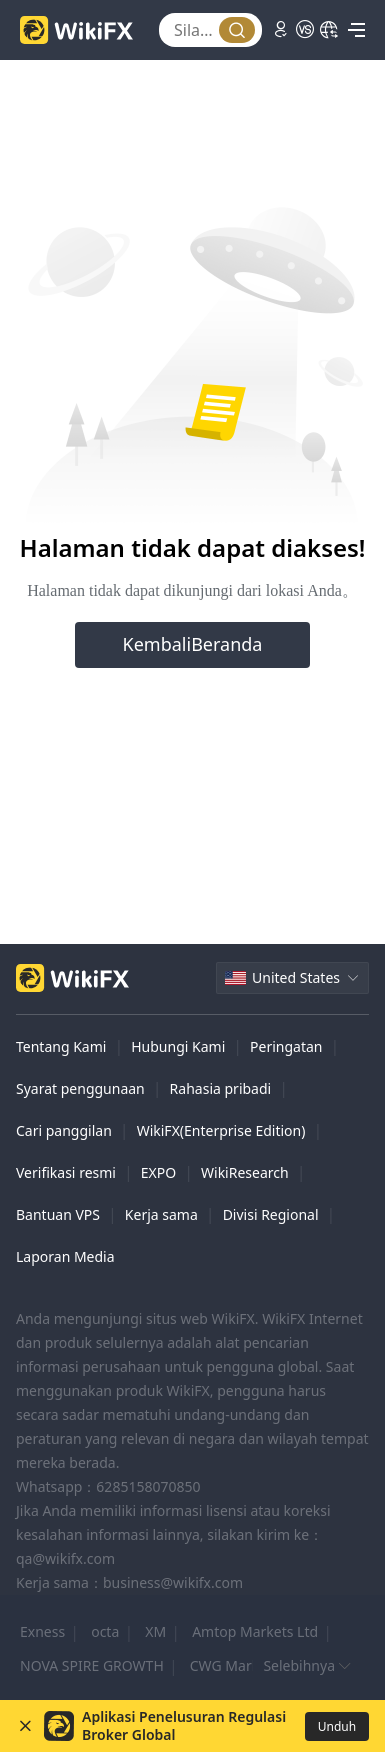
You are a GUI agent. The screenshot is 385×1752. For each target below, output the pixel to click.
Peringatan (286, 1046)
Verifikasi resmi (66, 1172)
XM (155, 1631)
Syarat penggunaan (80, 1088)
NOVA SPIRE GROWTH (92, 1665)
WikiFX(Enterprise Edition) (221, 1130)
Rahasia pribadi (221, 1088)
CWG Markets (234, 1665)
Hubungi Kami (178, 1046)
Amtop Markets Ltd (255, 1631)
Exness (42, 1631)
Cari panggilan (64, 1130)
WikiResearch (245, 1172)
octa (105, 1631)
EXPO (158, 1172)
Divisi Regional (271, 1214)
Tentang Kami (61, 1046)
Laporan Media (65, 1256)
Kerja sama (161, 1214)
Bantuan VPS (58, 1214)
